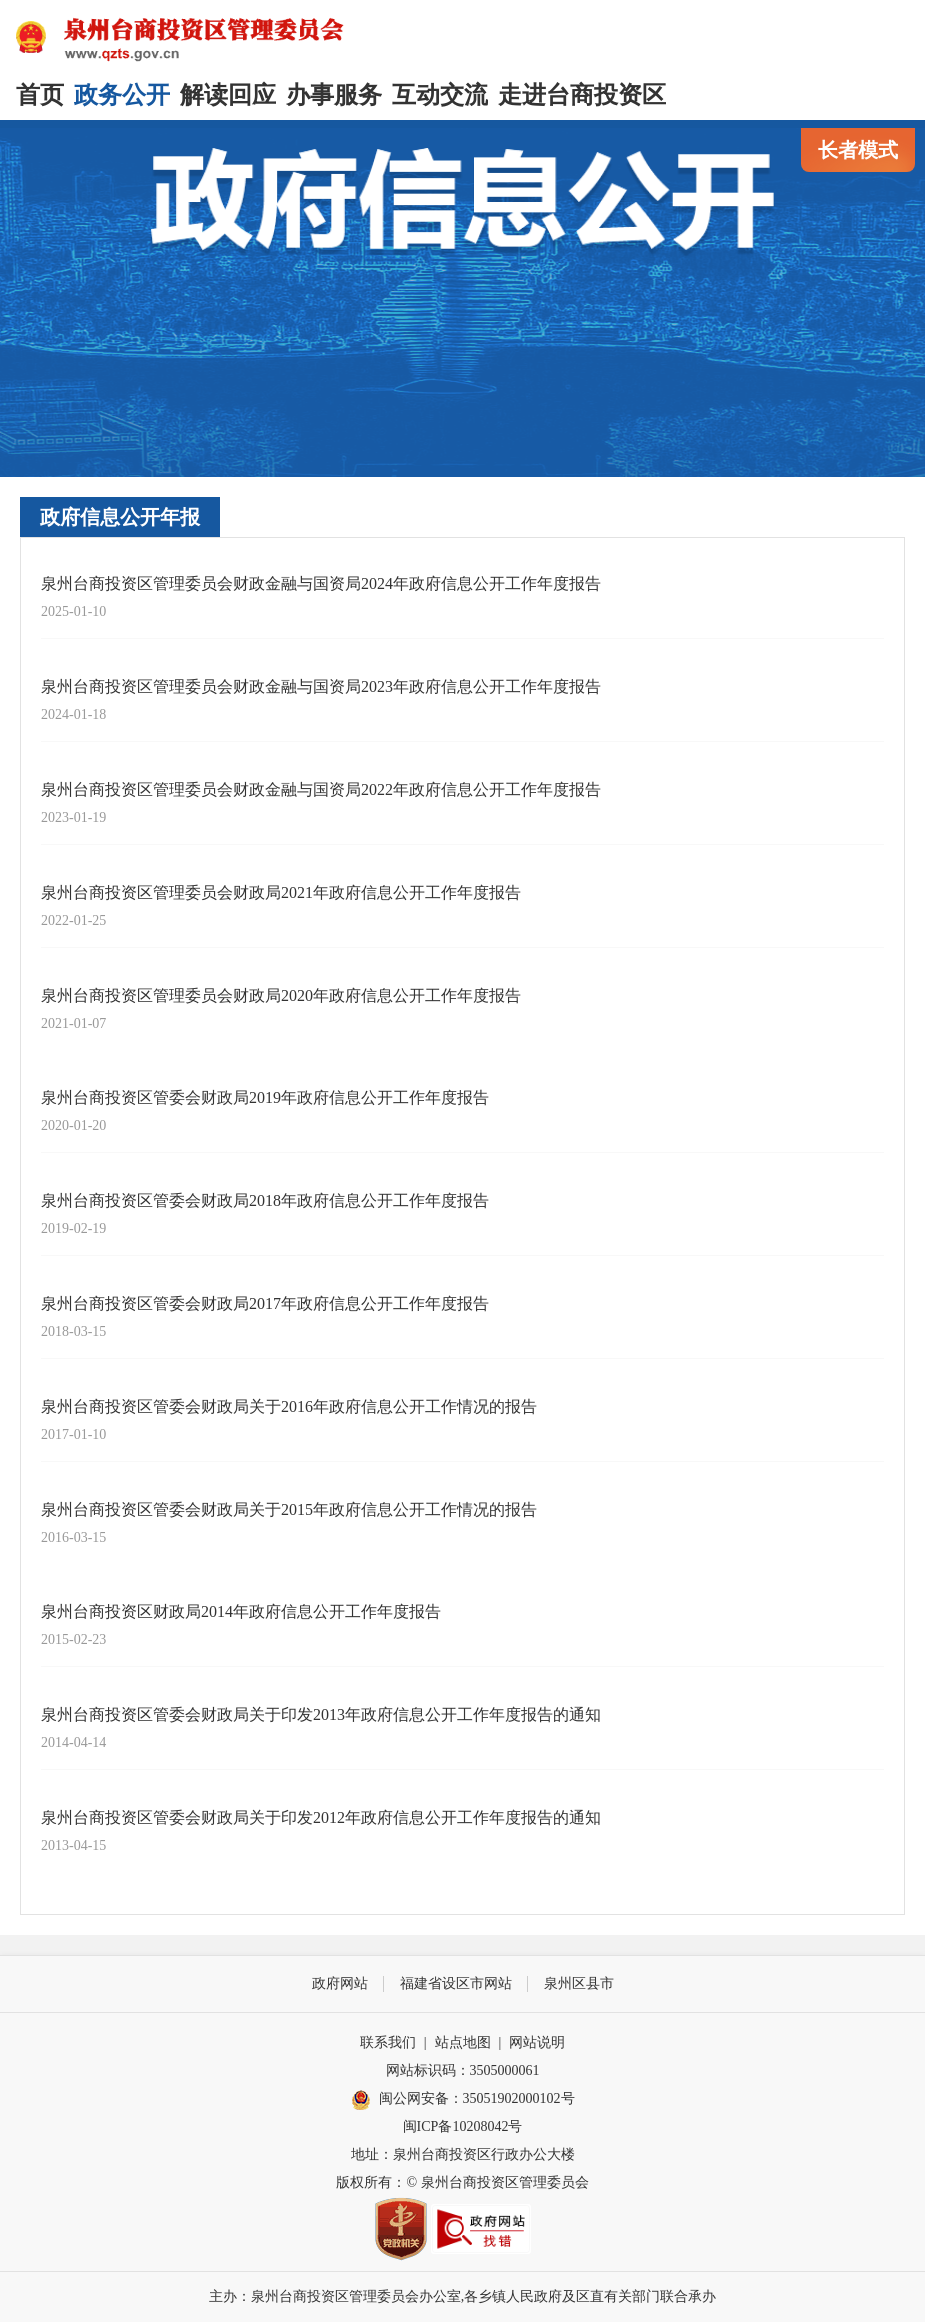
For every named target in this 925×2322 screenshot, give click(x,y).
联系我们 (388, 2042)
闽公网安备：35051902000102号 (463, 2100)
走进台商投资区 (582, 95)
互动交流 (440, 95)
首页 (40, 95)
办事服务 (334, 95)
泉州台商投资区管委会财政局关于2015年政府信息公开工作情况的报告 (289, 1509)
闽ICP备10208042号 (463, 2126)
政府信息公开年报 (120, 517)
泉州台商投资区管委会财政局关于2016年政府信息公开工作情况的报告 (289, 1406)
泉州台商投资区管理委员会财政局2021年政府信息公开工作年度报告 (281, 892)
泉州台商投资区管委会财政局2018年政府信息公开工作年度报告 (265, 1200)
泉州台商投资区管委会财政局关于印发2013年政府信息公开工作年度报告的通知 (321, 1714)
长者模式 (858, 150)
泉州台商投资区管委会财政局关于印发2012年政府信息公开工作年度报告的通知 (321, 1817)
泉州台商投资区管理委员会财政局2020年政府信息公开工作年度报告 (281, 995)
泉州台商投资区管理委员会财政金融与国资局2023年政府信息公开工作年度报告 (321, 686)
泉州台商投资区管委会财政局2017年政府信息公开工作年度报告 (265, 1303)
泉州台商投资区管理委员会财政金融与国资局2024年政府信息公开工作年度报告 (321, 583)
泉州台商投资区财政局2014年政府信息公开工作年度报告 (241, 1611)
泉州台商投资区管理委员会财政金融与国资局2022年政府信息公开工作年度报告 (321, 789)
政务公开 (122, 95)
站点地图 (463, 2042)
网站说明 (537, 2042)
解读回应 (228, 95)
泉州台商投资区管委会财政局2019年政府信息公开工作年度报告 (265, 1097)
